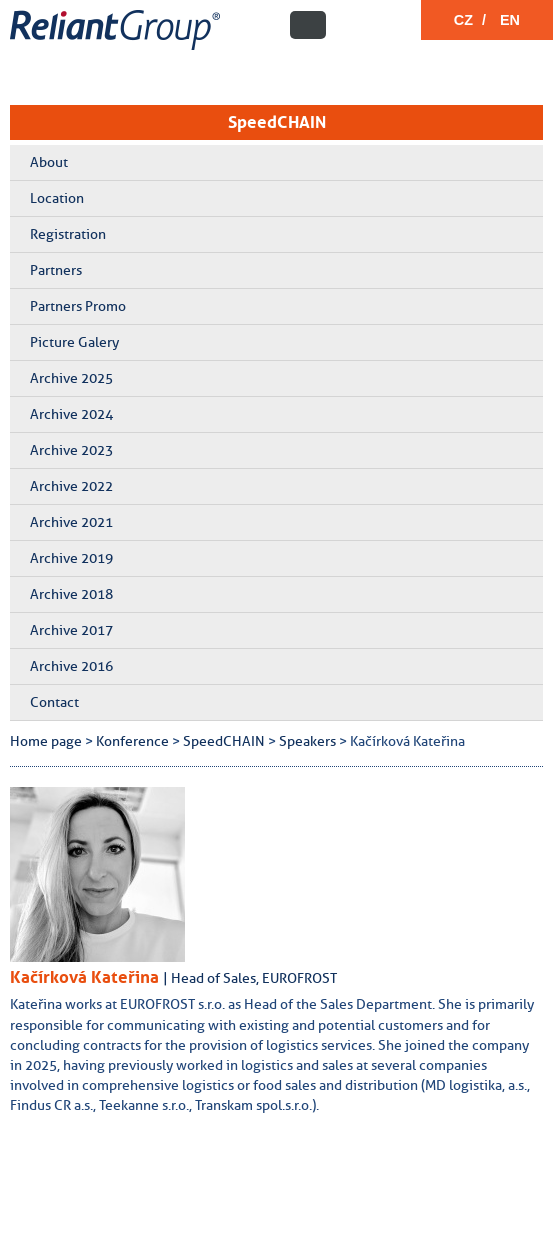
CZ (463, 20)
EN (510, 20)
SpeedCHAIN (277, 122)
